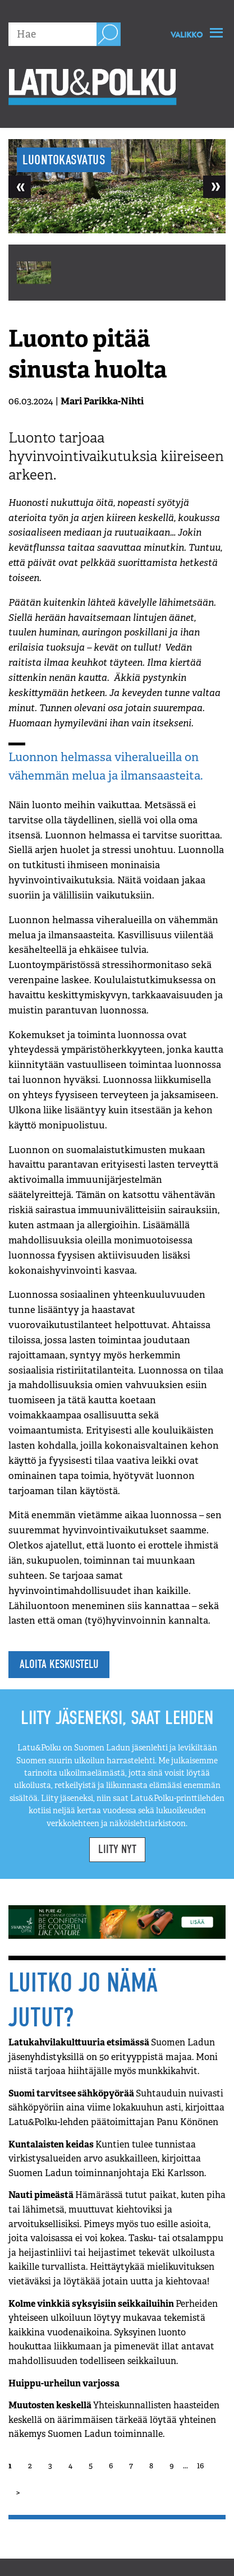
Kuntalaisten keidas (107, 2159)
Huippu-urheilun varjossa (64, 2383)
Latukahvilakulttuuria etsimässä (113, 2056)
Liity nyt (117, 1849)
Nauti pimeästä (117, 2238)
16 (200, 2465)
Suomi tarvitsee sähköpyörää (116, 2107)
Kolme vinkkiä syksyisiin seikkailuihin (113, 2332)
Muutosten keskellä (113, 2419)
